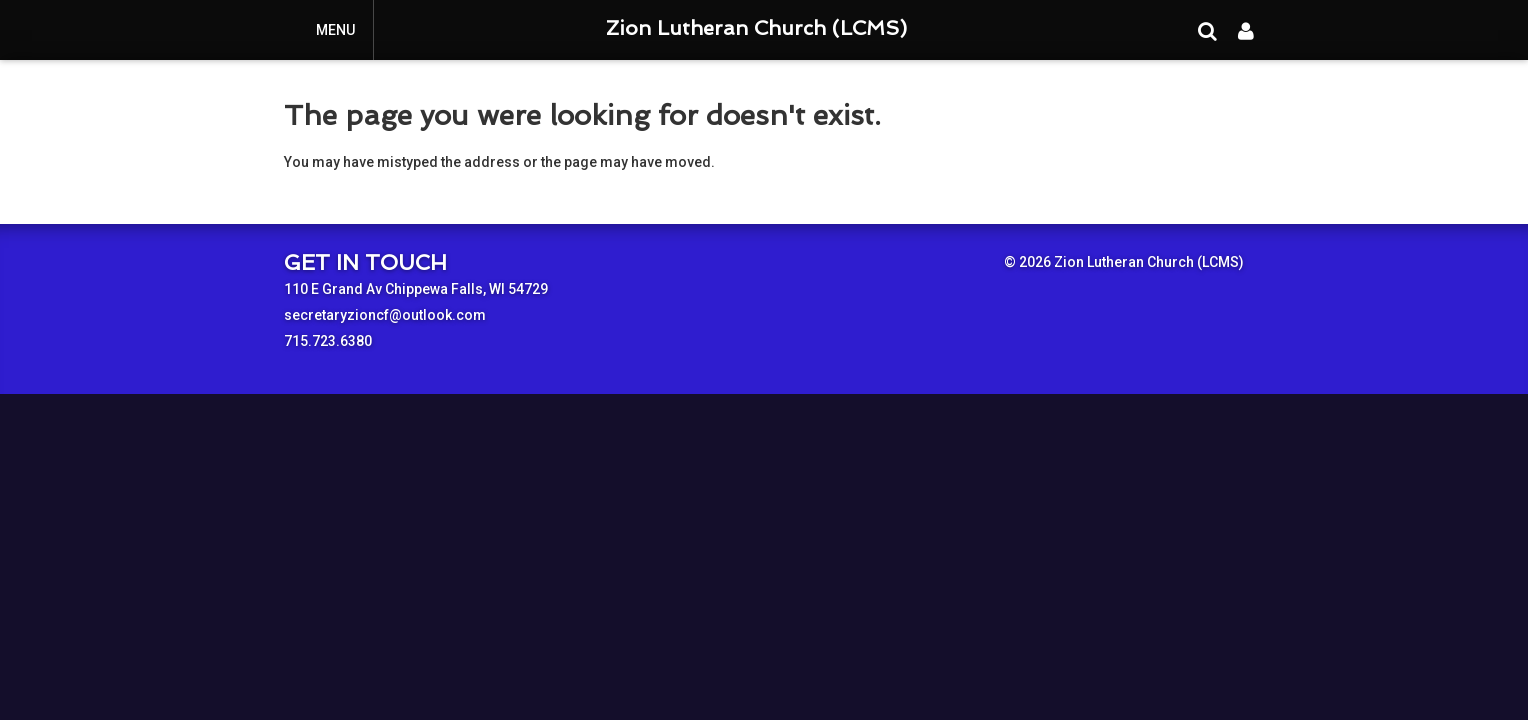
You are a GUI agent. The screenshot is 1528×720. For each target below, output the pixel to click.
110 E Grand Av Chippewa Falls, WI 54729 (416, 289)
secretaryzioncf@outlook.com (385, 315)
